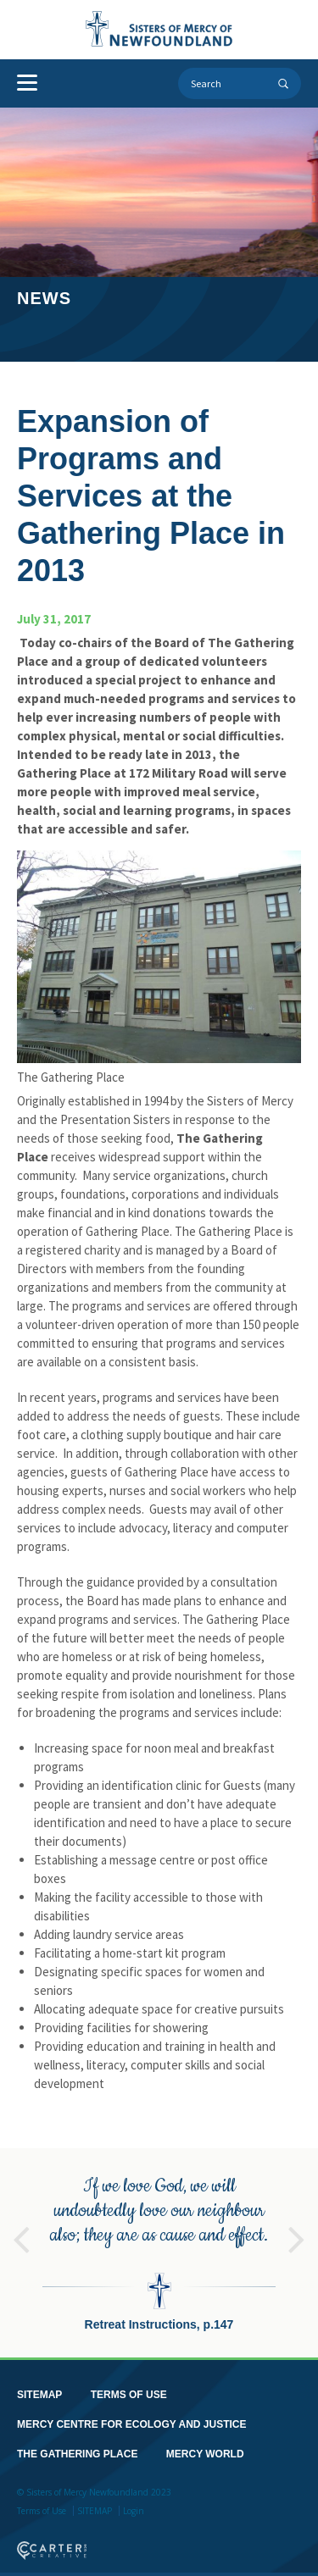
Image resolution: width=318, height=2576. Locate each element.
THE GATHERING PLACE (77, 2445)
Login (133, 2501)
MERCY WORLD (205, 2445)
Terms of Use (41, 2501)
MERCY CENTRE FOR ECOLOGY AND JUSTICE (131, 2415)
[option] (159, 2243)
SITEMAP (39, 2385)
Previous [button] (21, 2223)
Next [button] (297, 2223)
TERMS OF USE (129, 2385)
